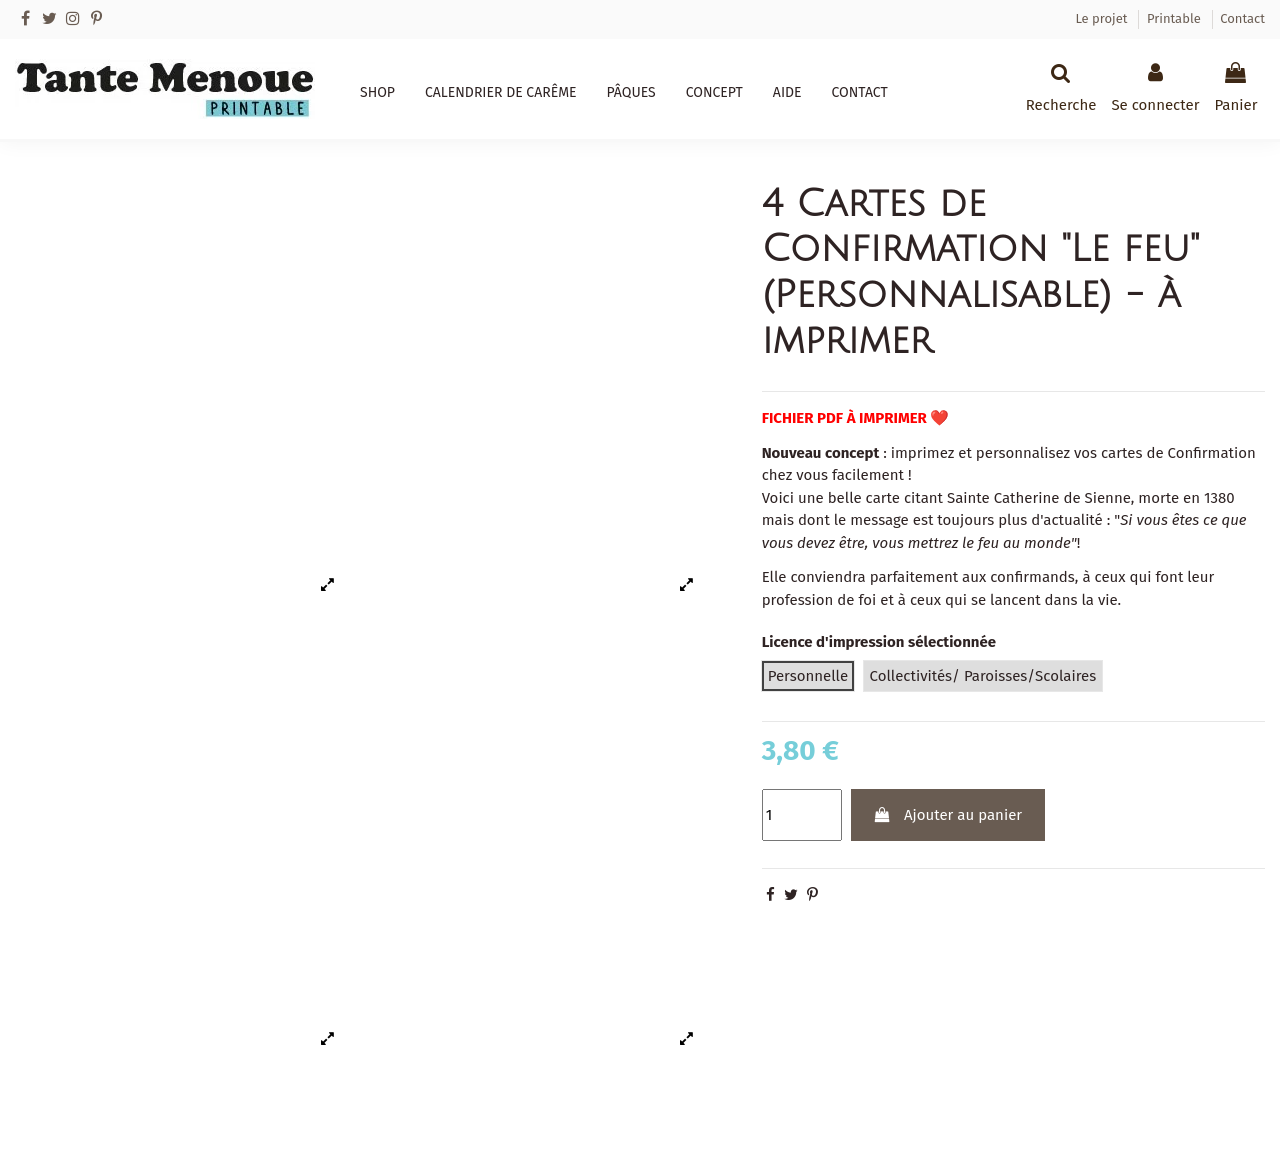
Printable (1175, 18)
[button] (377, 93)
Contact (1242, 18)
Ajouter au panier (947, 815)
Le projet (1102, 18)
